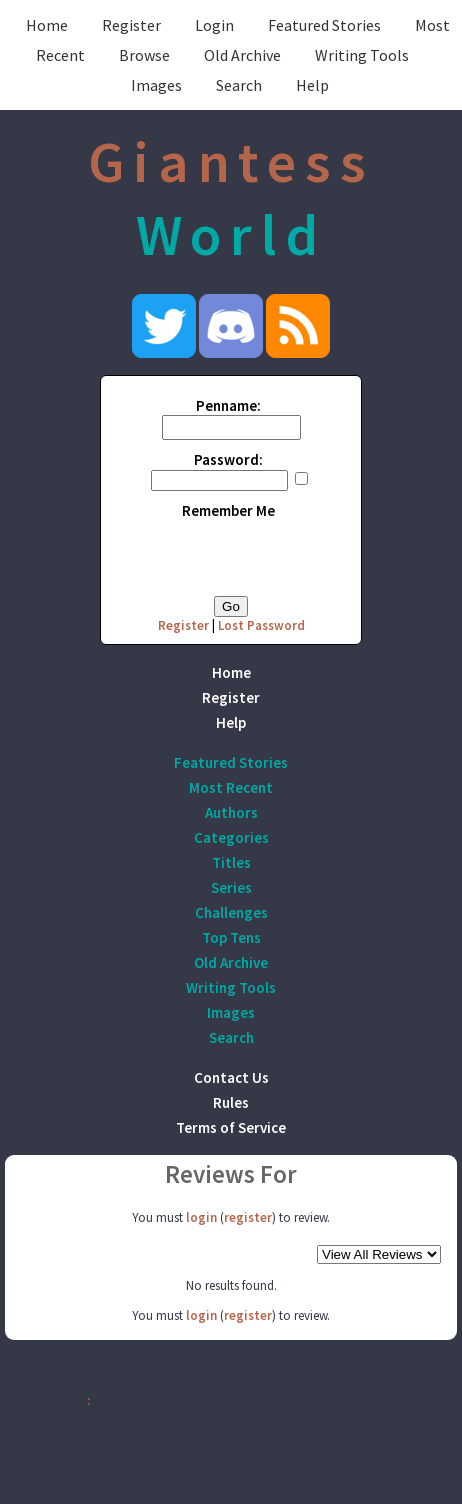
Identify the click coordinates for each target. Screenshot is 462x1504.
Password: (228, 459)
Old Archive (242, 55)
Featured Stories (324, 25)
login (201, 1217)
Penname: (228, 405)
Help (312, 85)
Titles (231, 862)
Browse (144, 55)
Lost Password (261, 625)
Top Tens (231, 937)
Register (131, 25)
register (248, 1217)
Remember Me (228, 510)
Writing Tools (362, 55)
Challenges (231, 912)
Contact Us (231, 1077)
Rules (231, 1102)
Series (231, 887)
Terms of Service (231, 1127)
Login (214, 25)
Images (156, 85)
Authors (231, 812)
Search (239, 85)
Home (47, 25)
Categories (231, 837)
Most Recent (231, 787)
